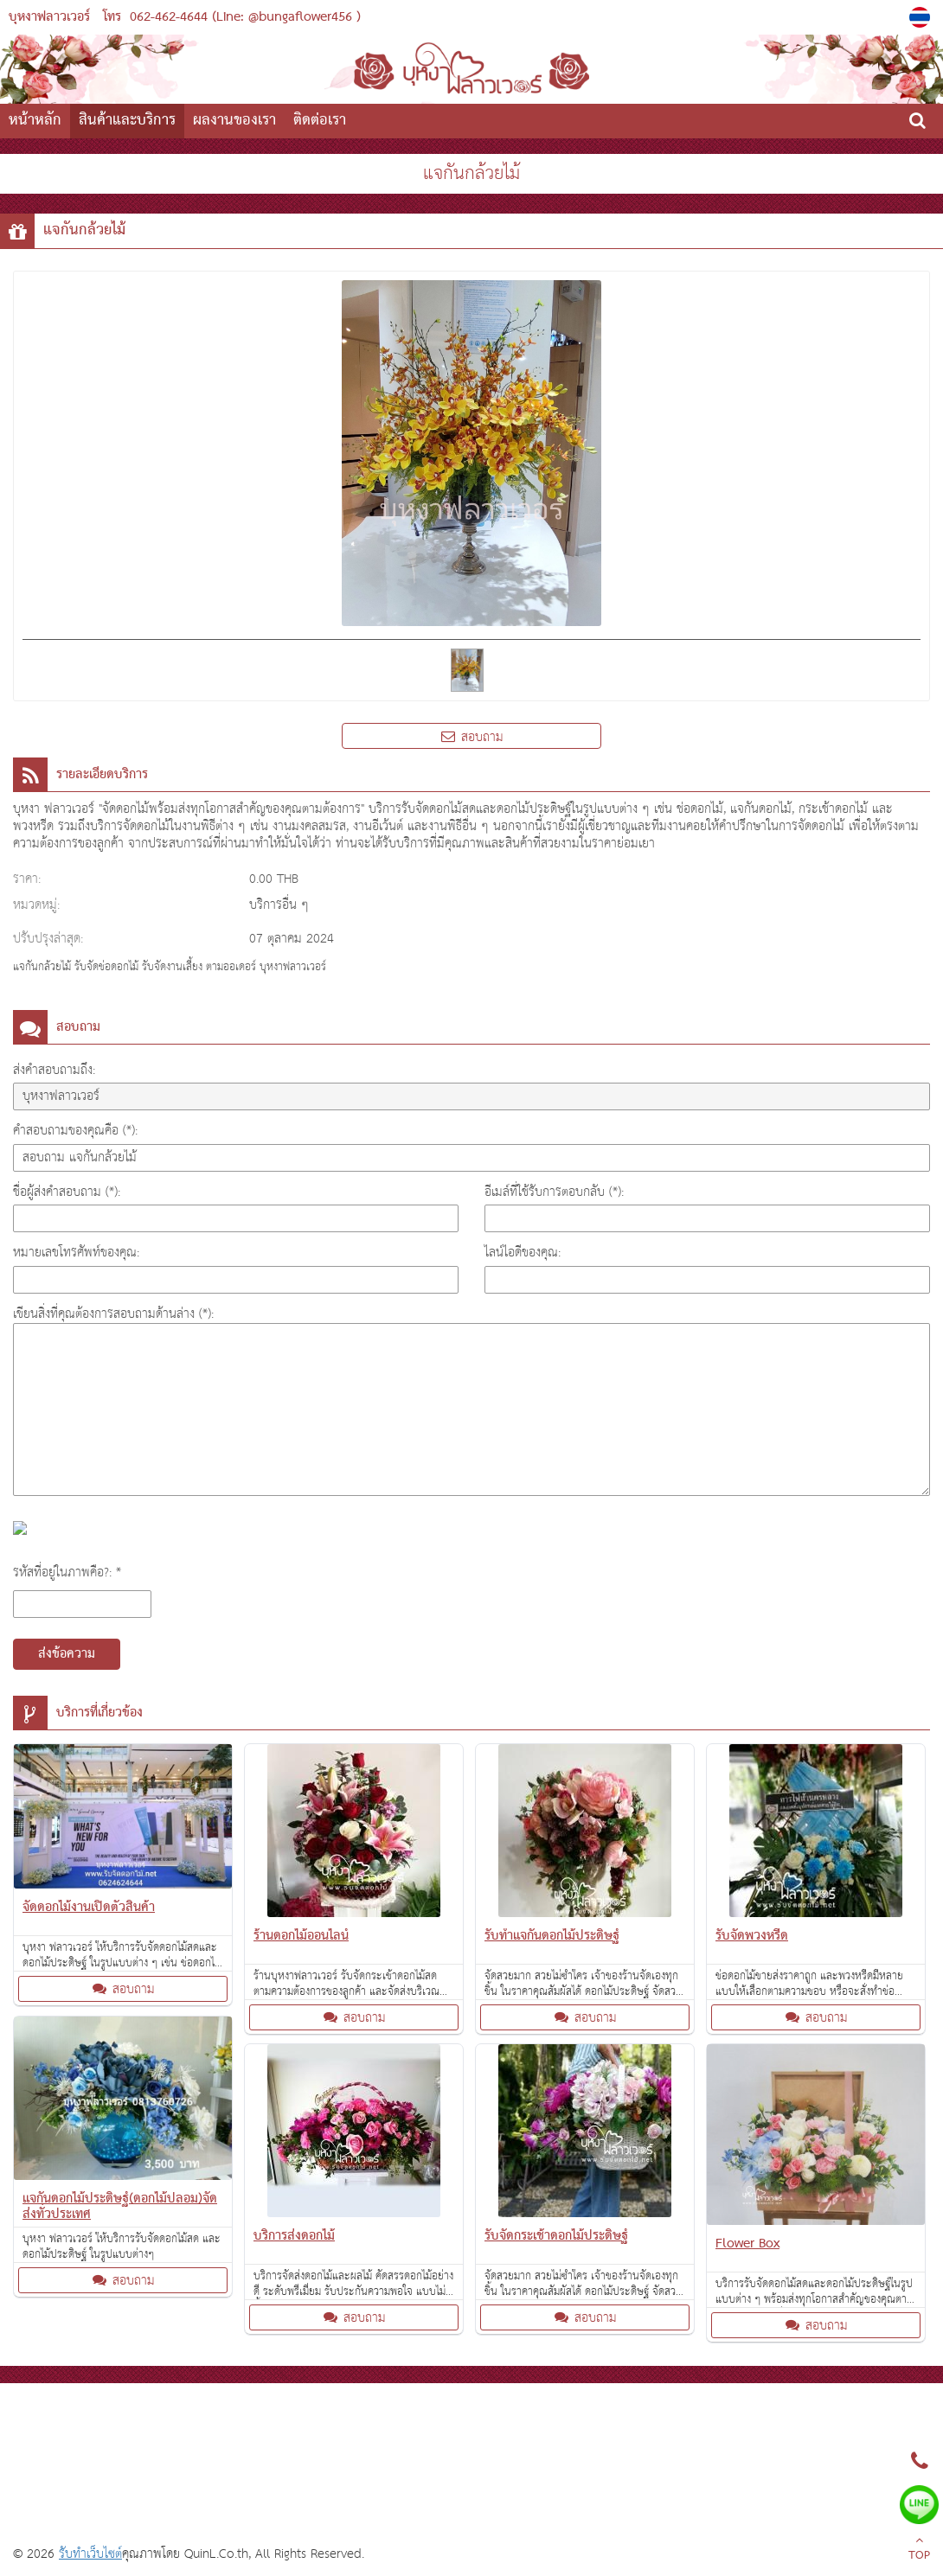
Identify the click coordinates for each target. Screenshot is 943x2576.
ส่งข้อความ (66, 1654)
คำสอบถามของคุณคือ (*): (75, 1130)
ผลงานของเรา (234, 120)
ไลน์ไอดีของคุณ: (522, 1252)
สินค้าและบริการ (127, 120)
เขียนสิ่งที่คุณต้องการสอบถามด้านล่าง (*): (113, 1314)
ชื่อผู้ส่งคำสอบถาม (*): (66, 1192)
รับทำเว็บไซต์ (90, 2554)
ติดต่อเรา (319, 120)
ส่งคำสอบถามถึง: (54, 1070)
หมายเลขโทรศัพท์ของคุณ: (76, 1252)
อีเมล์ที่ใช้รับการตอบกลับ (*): (554, 1192)
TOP (919, 2550)
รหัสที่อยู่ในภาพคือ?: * (67, 1572)
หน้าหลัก (35, 120)
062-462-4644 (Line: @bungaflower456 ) (245, 17)
